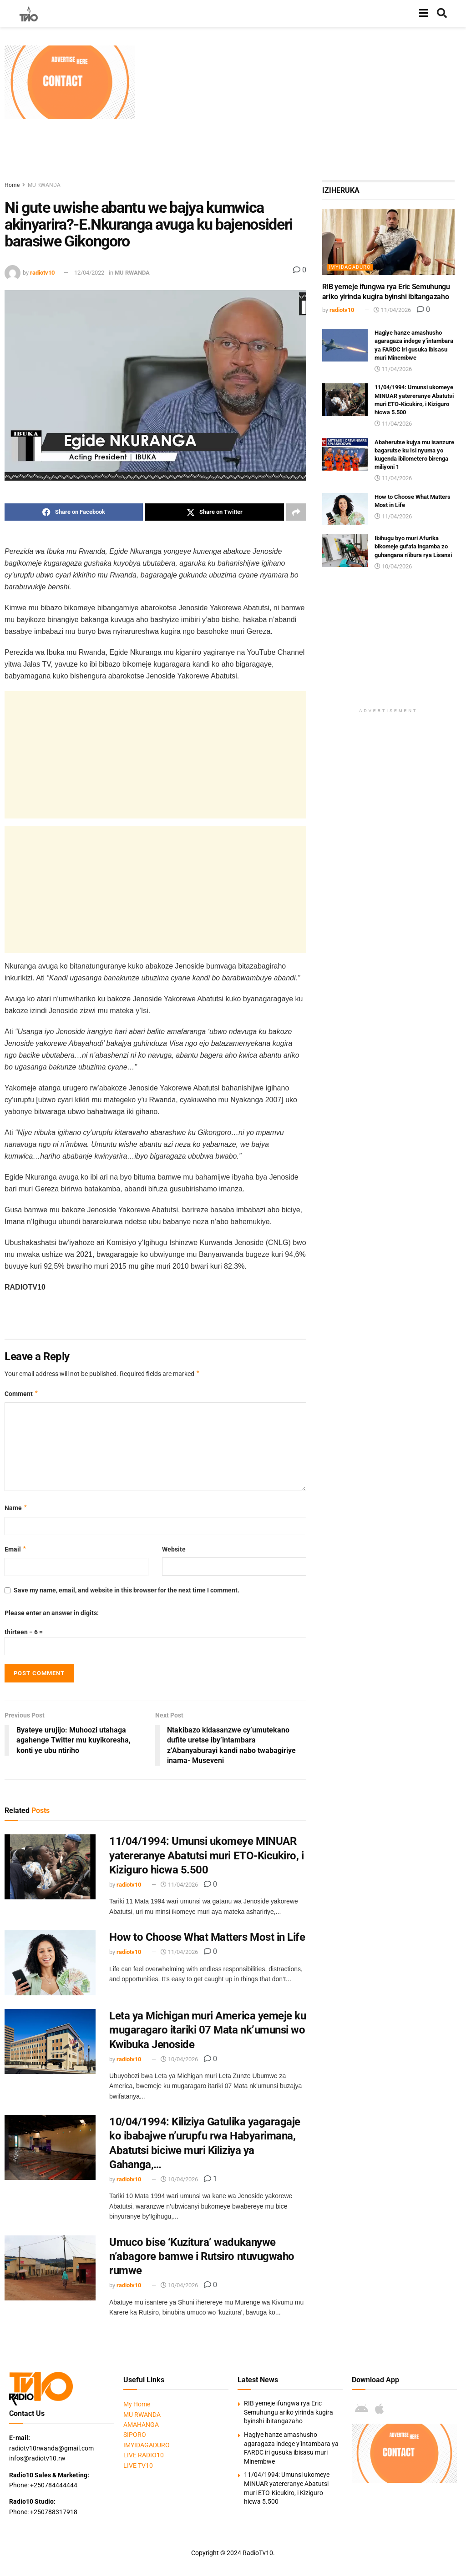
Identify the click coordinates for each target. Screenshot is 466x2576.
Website (174, 1549)
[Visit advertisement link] (70, 82)
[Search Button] (442, 13)
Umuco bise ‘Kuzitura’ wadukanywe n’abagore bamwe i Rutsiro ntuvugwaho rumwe (201, 2256)
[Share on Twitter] (214, 512)
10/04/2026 (179, 2059)
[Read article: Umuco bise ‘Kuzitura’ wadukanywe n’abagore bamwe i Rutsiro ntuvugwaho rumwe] (50, 2267)
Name (16, 1508)
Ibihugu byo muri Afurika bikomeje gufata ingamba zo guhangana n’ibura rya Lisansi (413, 546)
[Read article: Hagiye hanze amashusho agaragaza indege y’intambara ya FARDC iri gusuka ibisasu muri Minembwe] (345, 345)
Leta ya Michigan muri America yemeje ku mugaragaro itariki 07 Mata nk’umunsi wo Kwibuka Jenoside (207, 2029)
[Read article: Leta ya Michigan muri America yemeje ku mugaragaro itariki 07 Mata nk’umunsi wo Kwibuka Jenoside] (50, 2041)
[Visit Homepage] (28, 14)
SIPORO (134, 2434)
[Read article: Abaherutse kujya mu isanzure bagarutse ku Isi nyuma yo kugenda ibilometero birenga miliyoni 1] (345, 454)
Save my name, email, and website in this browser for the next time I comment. (126, 1590)
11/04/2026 (179, 1884)
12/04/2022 (89, 272)
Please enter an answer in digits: (52, 1613)
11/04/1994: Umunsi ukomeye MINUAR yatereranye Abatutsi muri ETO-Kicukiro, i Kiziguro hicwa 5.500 (206, 1855)
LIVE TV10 (138, 2465)
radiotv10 (42, 272)
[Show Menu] (423, 13)
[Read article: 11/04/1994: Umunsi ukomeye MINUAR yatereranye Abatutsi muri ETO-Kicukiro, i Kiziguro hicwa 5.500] (50, 1866)
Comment (22, 1394)
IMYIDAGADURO (350, 267)
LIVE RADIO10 (143, 2455)
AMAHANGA (141, 2424)
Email (16, 1549)
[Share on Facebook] (74, 512)
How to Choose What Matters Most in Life (207, 1937)
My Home (136, 2404)
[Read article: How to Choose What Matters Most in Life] (50, 1962)
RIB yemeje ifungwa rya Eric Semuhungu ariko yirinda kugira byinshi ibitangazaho (288, 2412)
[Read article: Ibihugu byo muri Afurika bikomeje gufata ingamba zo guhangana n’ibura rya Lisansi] (345, 550)
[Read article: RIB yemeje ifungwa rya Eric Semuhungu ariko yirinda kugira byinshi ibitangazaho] (388, 242)
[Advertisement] (305, 109)
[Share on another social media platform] (296, 512)
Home (12, 185)
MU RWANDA (44, 185)
